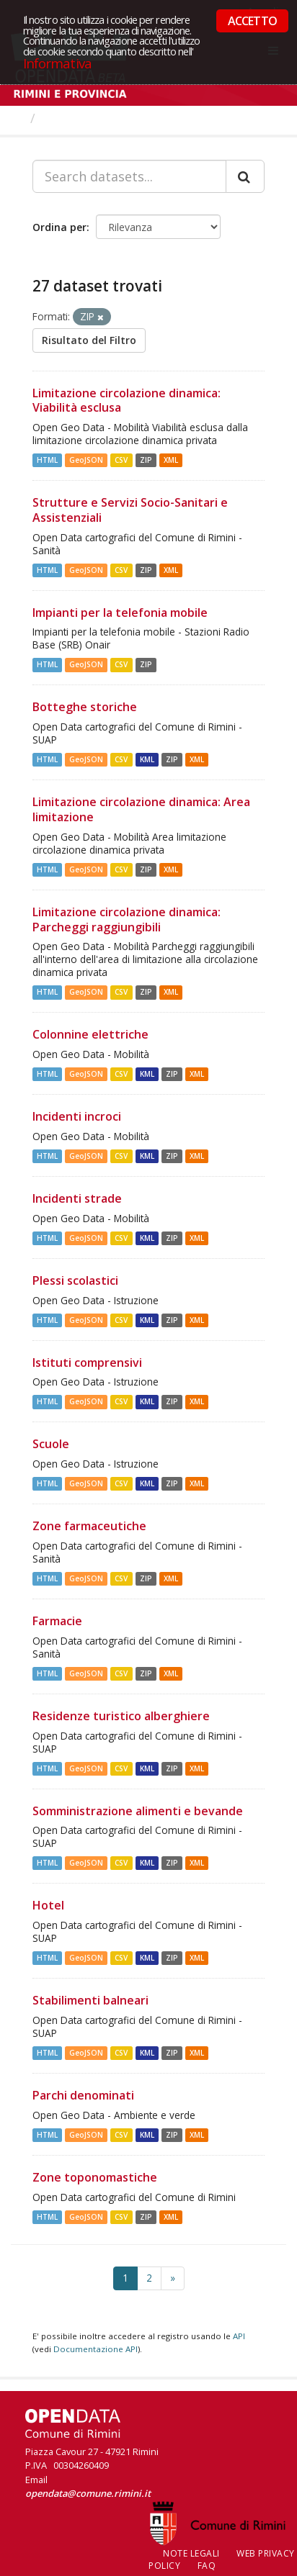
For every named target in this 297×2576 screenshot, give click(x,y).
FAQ (207, 2565)
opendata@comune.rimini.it (88, 2493)
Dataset (68, 118)
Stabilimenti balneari (90, 2000)
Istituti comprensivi (87, 1362)
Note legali (191, 2553)
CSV (121, 460)
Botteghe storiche (84, 707)
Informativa (57, 63)
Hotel (48, 1905)
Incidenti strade (77, 1198)
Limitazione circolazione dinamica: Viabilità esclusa (126, 400)
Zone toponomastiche (94, 2177)
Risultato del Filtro (89, 340)
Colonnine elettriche (90, 1034)
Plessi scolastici (75, 1280)
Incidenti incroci (76, 1116)
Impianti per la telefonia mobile (120, 612)
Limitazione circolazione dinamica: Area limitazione (141, 809)
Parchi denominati (83, 2095)
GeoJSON (86, 460)
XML (171, 460)
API (239, 2336)
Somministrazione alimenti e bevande (137, 1811)
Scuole (50, 1444)
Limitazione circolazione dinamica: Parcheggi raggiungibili (126, 919)
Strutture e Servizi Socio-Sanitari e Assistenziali (130, 509)
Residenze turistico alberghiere (121, 1716)
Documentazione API (95, 2349)
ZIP (146, 460)
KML (147, 759)
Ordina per (59, 227)
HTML (47, 460)
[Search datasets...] (129, 176)
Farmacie (57, 1621)
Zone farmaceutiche (89, 1526)
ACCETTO (252, 21)
